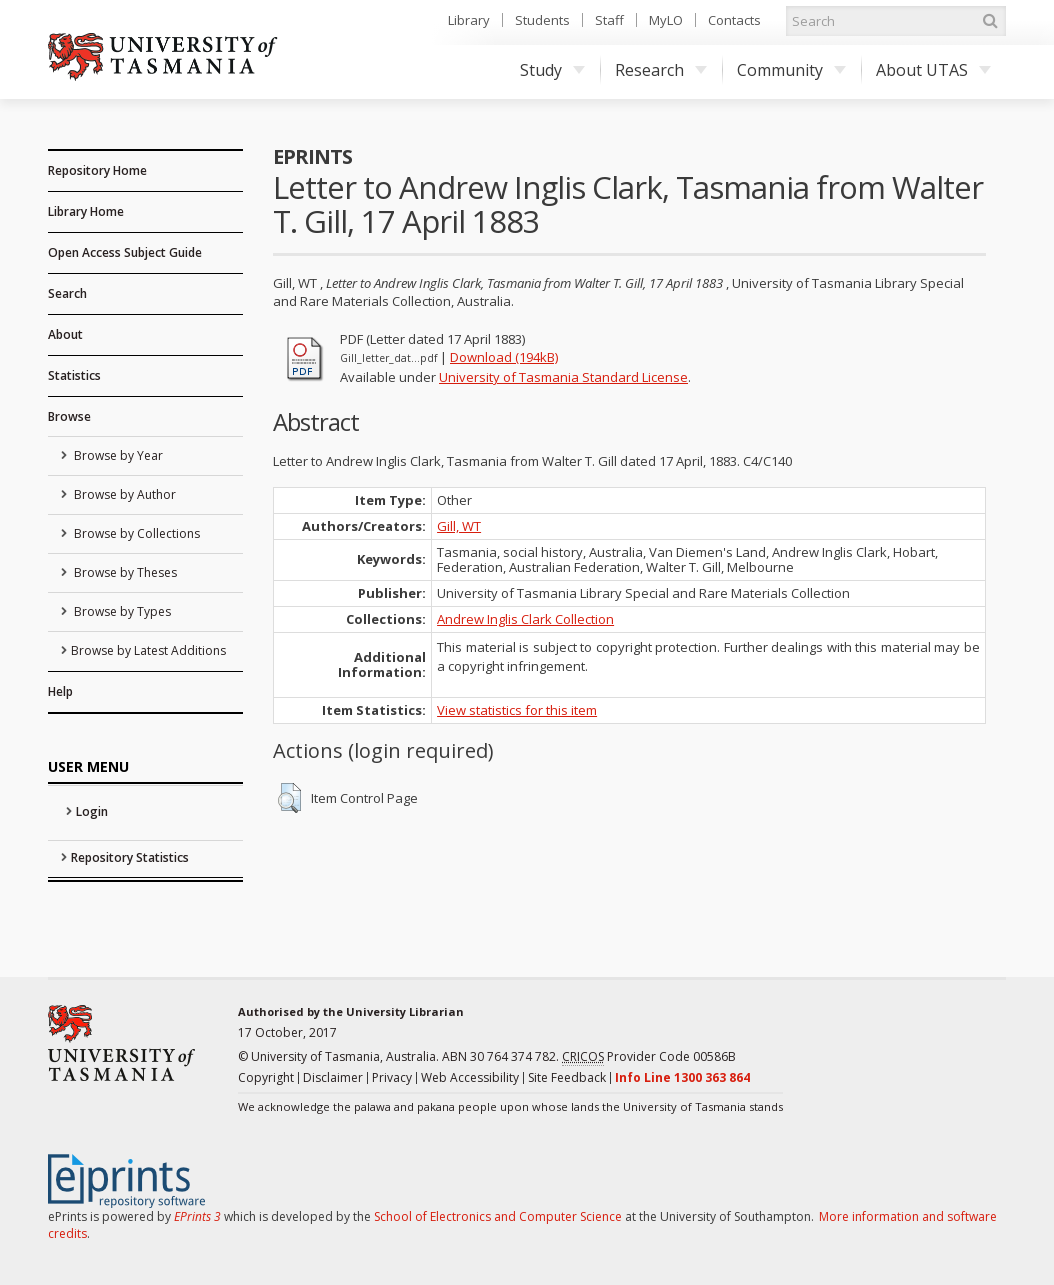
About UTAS (933, 70)
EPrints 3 (197, 1216)
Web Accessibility (470, 1077)
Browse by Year (117, 455)
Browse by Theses (124, 572)
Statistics (74, 375)
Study (552, 70)
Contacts (734, 20)
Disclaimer (333, 1077)
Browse (69, 416)
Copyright (266, 1077)
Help (60, 691)
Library (469, 20)
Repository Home (97, 170)
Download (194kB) (504, 357)
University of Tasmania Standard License (563, 377)
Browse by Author (123, 494)
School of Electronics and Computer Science (498, 1216)
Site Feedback (567, 1077)
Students (542, 20)
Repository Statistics (130, 857)
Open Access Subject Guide (125, 252)
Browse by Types (121, 611)
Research (661, 70)
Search (67, 293)
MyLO (666, 20)
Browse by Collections (135, 533)
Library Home (86, 211)
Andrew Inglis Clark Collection (525, 619)
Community (791, 70)
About (65, 334)
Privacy (392, 1077)
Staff (609, 20)
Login (92, 811)
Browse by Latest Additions (148, 650)
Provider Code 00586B (649, 1057)
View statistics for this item (517, 710)
